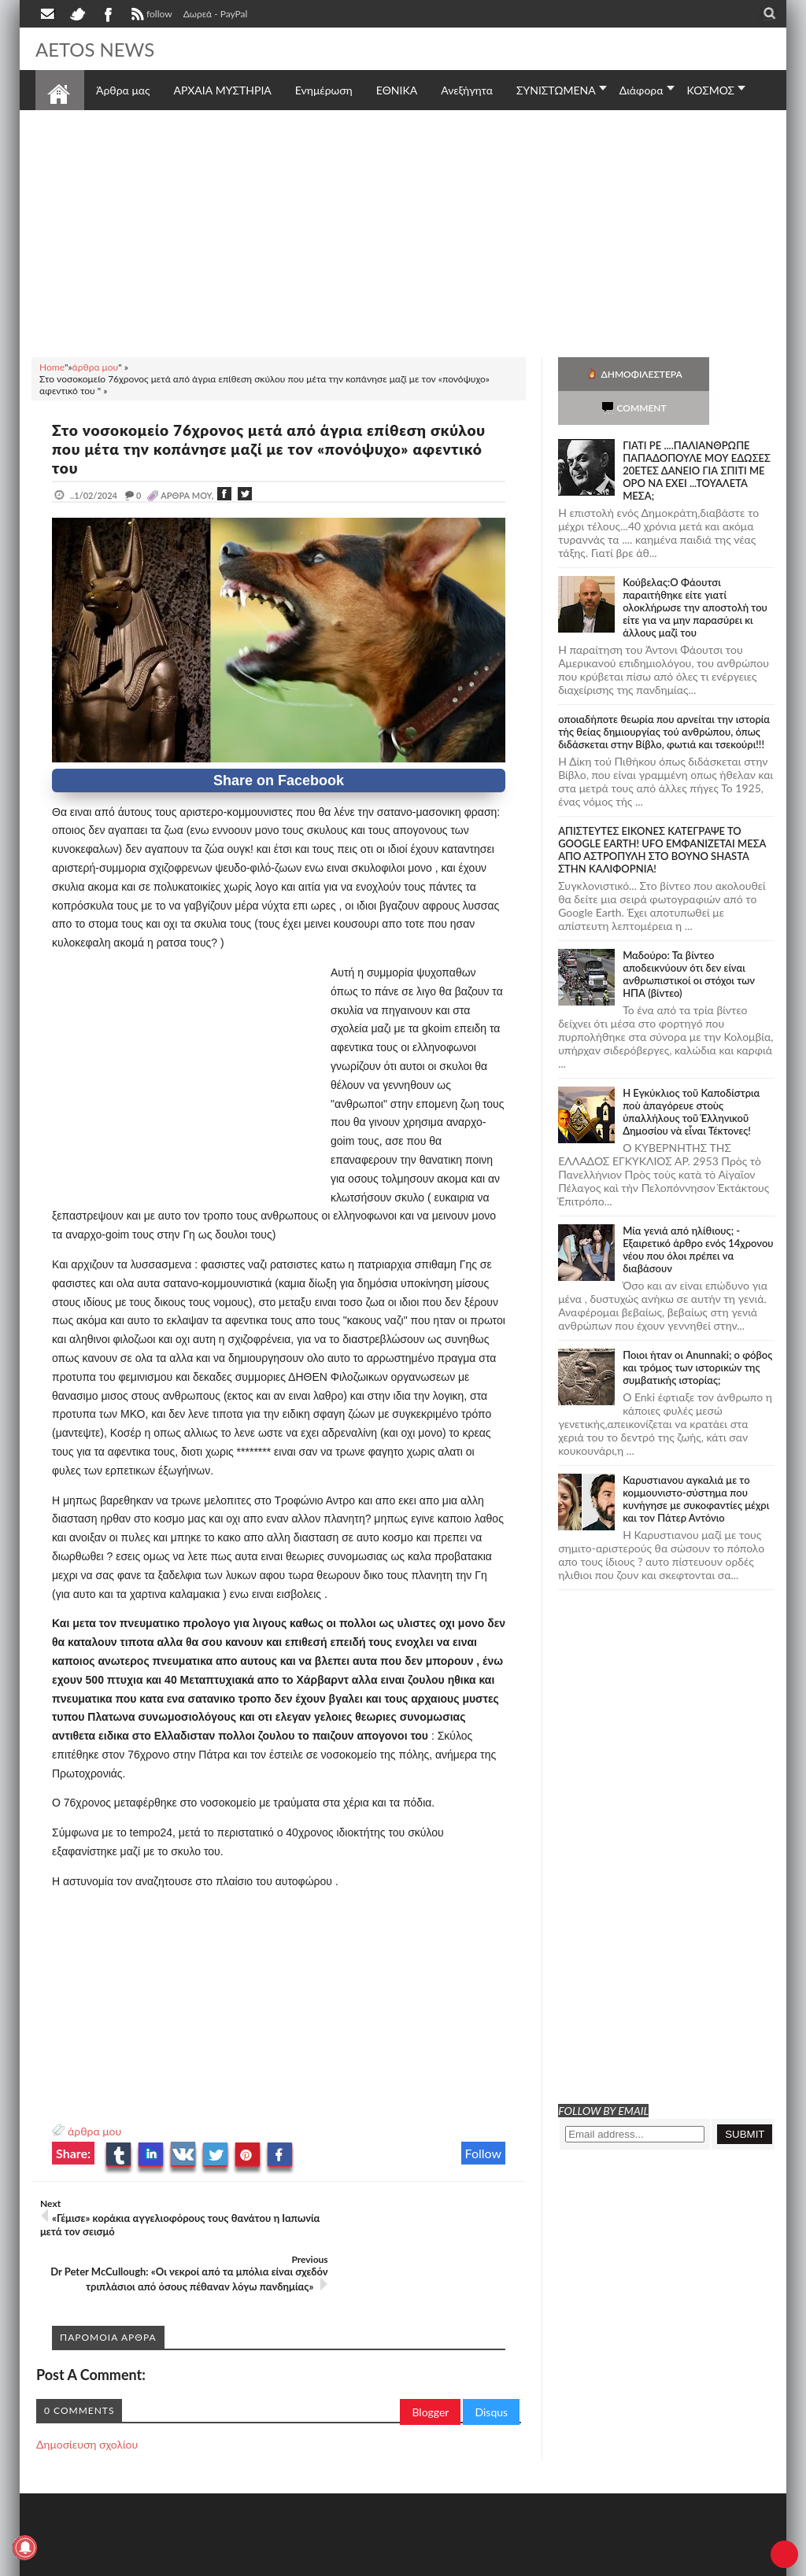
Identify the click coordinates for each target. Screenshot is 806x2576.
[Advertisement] (403, 231)
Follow (483, 2153)
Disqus (491, 2368)
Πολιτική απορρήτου (330, 2562)
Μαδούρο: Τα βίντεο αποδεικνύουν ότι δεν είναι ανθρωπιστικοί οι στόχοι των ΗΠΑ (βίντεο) (689, 940)
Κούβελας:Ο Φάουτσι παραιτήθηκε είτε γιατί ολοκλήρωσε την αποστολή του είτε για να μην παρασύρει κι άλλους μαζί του (695, 573)
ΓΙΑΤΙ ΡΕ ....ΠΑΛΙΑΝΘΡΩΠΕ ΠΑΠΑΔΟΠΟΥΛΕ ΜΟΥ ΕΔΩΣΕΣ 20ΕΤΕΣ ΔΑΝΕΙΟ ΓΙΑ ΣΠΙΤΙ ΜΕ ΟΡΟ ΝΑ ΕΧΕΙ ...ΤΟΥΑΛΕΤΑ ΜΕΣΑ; (697, 436)
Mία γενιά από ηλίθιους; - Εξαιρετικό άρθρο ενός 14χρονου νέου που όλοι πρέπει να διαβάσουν (698, 1215)
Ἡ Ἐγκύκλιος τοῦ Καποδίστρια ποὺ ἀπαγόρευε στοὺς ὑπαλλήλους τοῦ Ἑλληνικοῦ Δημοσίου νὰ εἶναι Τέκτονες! (691, 1078)
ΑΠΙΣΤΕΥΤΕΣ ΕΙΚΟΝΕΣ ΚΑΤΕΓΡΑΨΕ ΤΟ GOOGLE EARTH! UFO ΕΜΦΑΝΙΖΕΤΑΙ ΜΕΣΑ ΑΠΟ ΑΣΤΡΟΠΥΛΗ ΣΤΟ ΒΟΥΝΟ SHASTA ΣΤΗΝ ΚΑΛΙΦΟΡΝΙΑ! (662, 816)
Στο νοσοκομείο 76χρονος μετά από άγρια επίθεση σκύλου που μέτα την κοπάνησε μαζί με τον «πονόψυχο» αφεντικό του (272, 448)
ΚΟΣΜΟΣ (711, 90)
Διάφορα (641, 90)
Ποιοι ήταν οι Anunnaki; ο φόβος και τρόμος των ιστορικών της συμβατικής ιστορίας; (697, 1334)
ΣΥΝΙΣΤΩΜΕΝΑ (556, 90)
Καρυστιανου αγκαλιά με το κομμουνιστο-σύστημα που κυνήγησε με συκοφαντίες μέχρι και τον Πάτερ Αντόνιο (696, 1465)
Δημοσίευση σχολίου (87, 2401)
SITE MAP (259, 2562)
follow (150, 16)
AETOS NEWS (100, 48)
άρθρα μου (94, 2131)
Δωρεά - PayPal (215, 14)
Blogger (430, 2368)
